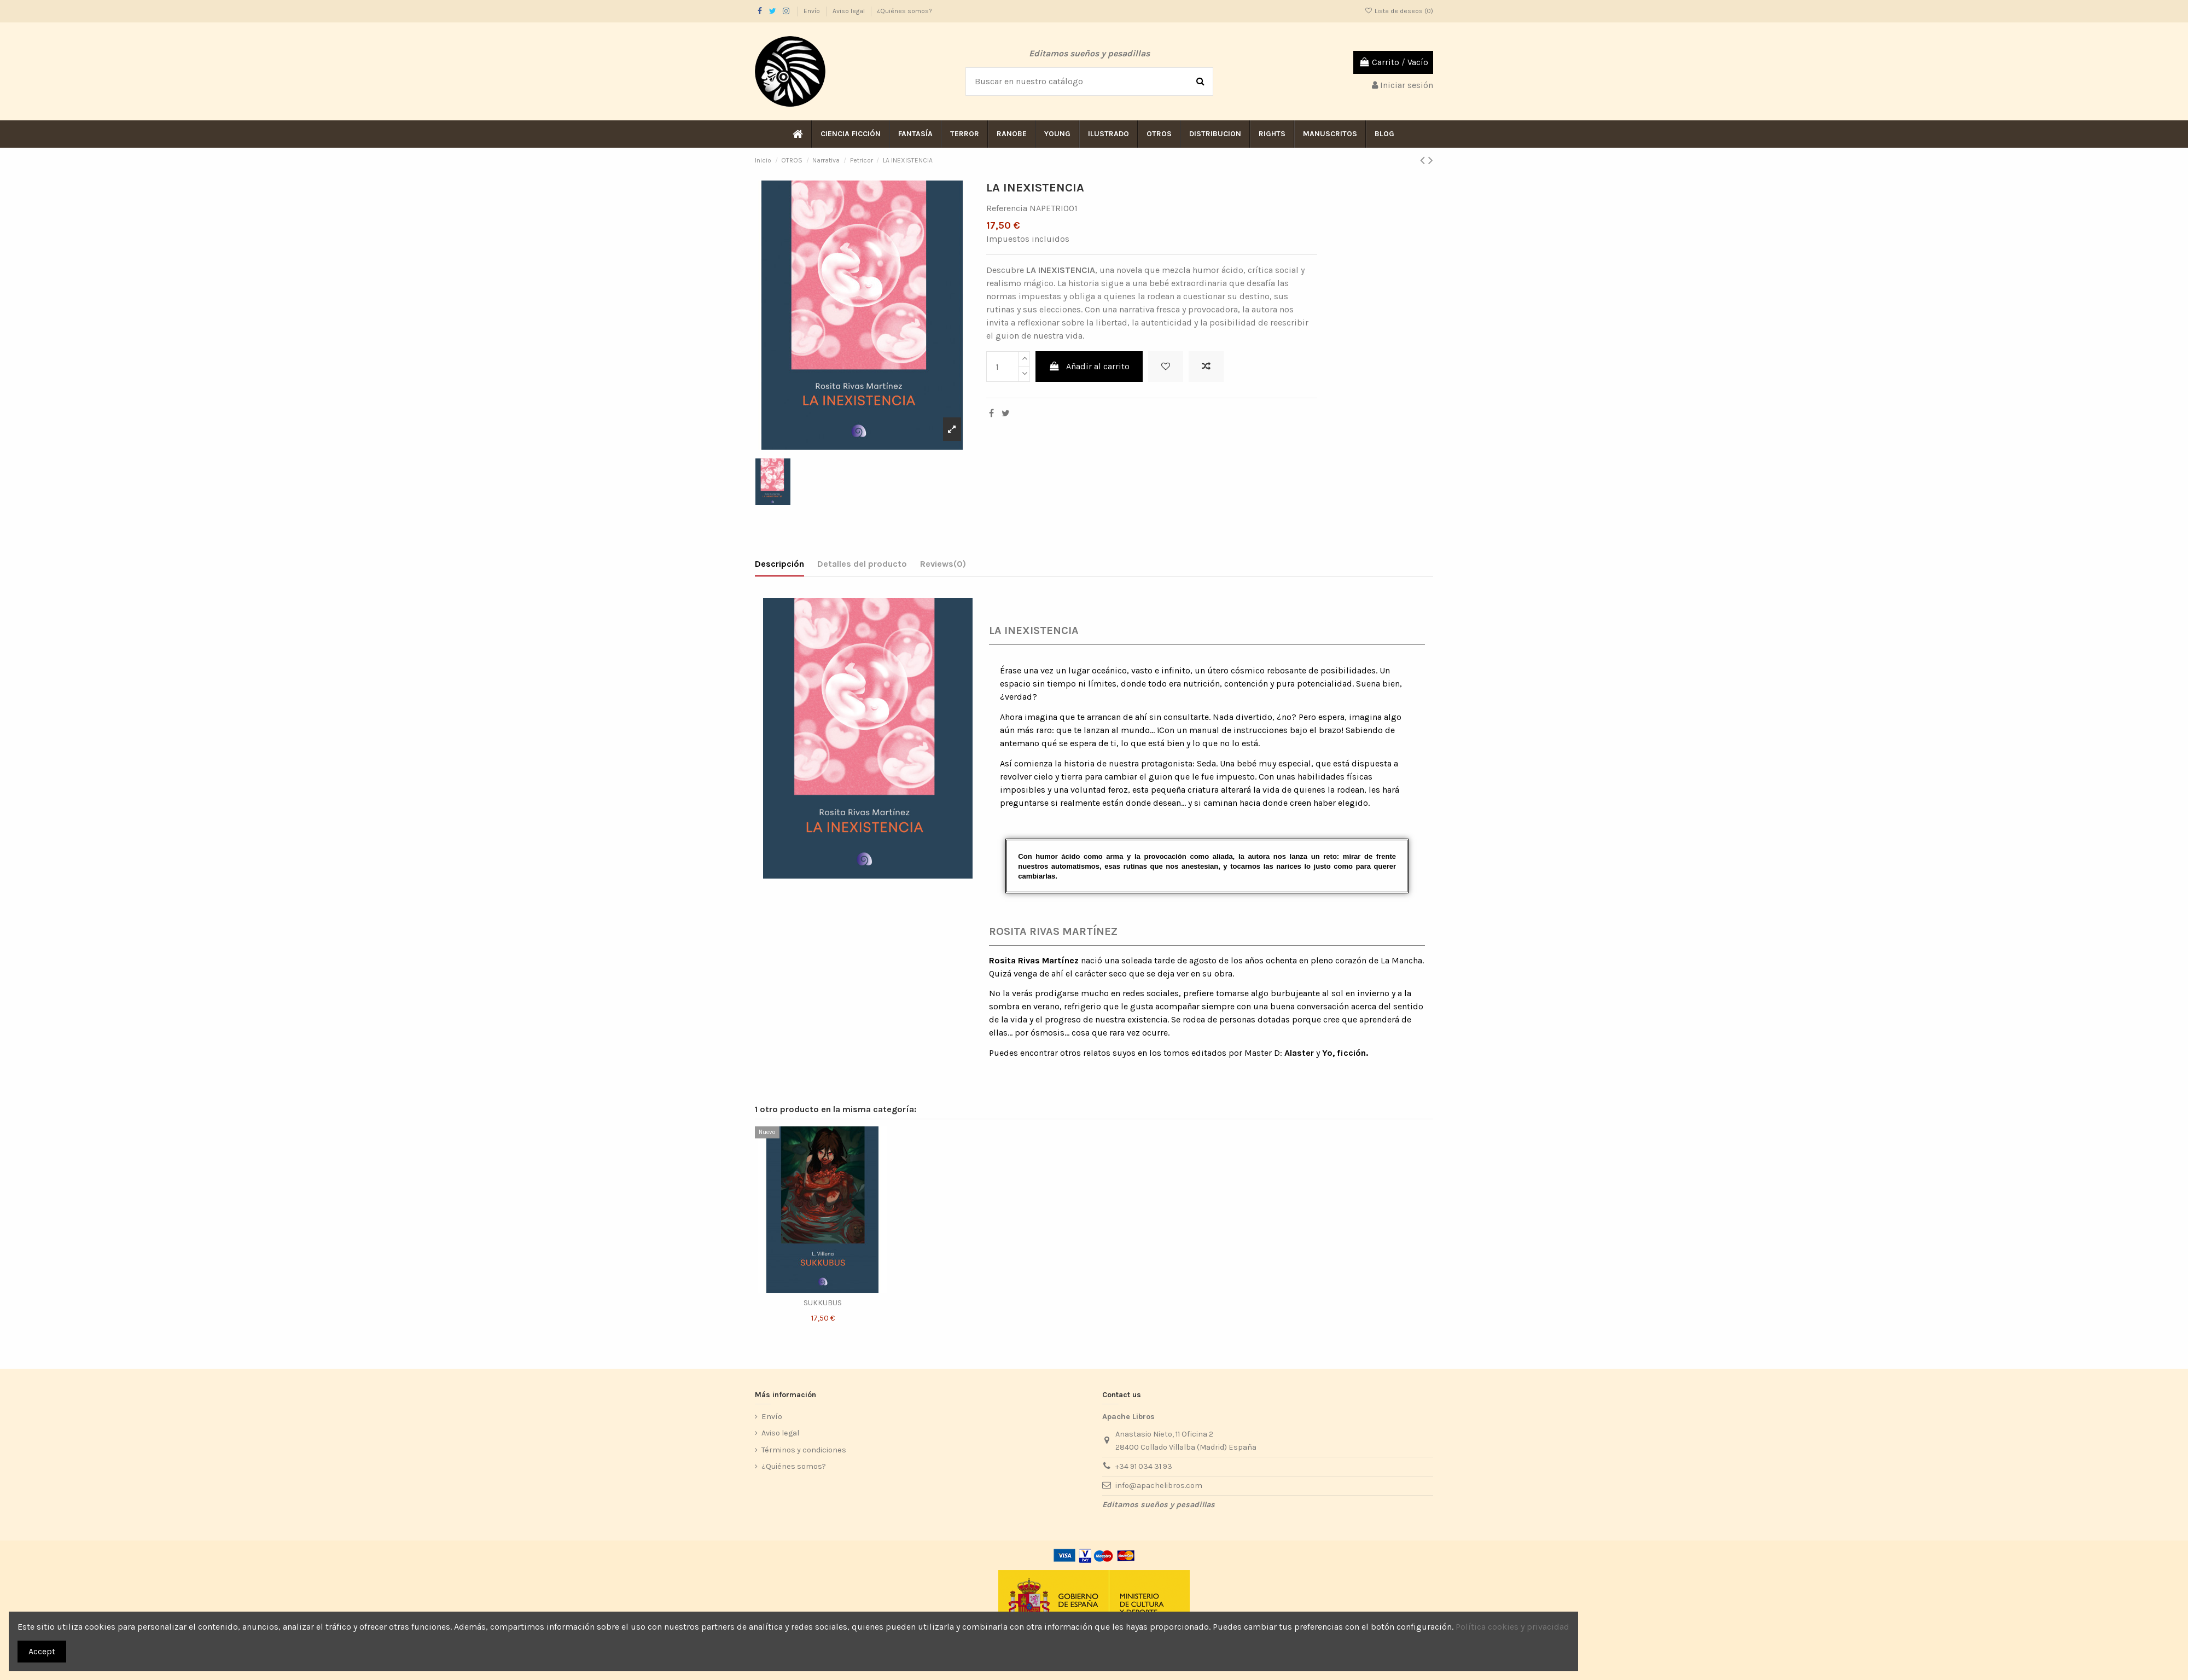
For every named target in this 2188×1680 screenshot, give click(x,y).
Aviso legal (849, 11)
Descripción (779, 564)
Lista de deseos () (1399, 11)
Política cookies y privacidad (1512, 1626)
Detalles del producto (862, 564)
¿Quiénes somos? (904, 11)
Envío (813, 11)
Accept (41, 1651)
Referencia (1006, 208)
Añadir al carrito (1089, 366)
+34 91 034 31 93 (1143, 1466)
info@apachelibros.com (1158, 1485)
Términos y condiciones (803, 1450)
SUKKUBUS (823, 1302)
